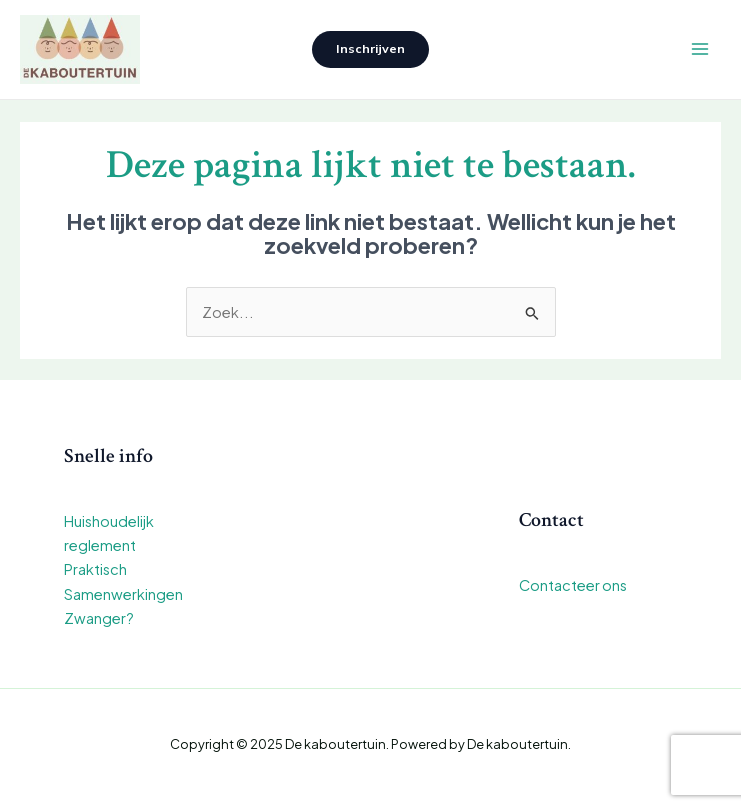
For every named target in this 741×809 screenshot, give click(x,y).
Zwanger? (99, 618)
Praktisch (95, 569)
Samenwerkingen (123, 594)
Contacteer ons (573, 585)
